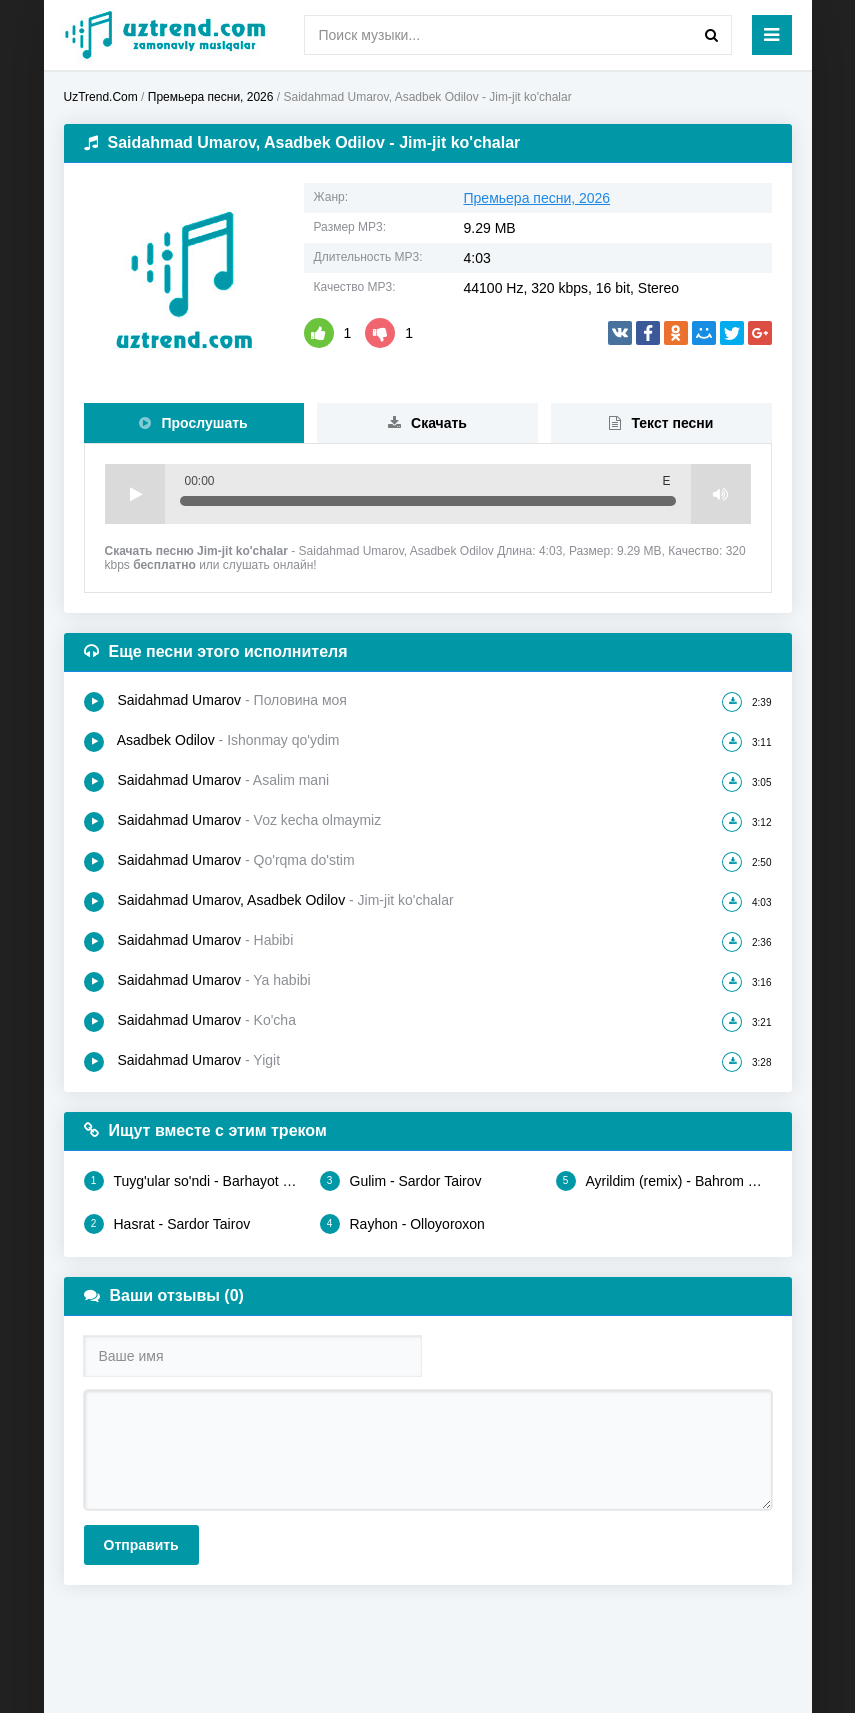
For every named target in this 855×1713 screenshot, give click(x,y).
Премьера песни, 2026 (537, 198)
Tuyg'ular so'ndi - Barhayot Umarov (192, 1181)
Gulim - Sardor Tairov (401, 1181)
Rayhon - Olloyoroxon (402, 1224)
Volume (721, 494)
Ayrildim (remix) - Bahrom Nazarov (664, 1181)
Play (135, 494)
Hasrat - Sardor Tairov (167, 1224)
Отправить (141, 1545)
